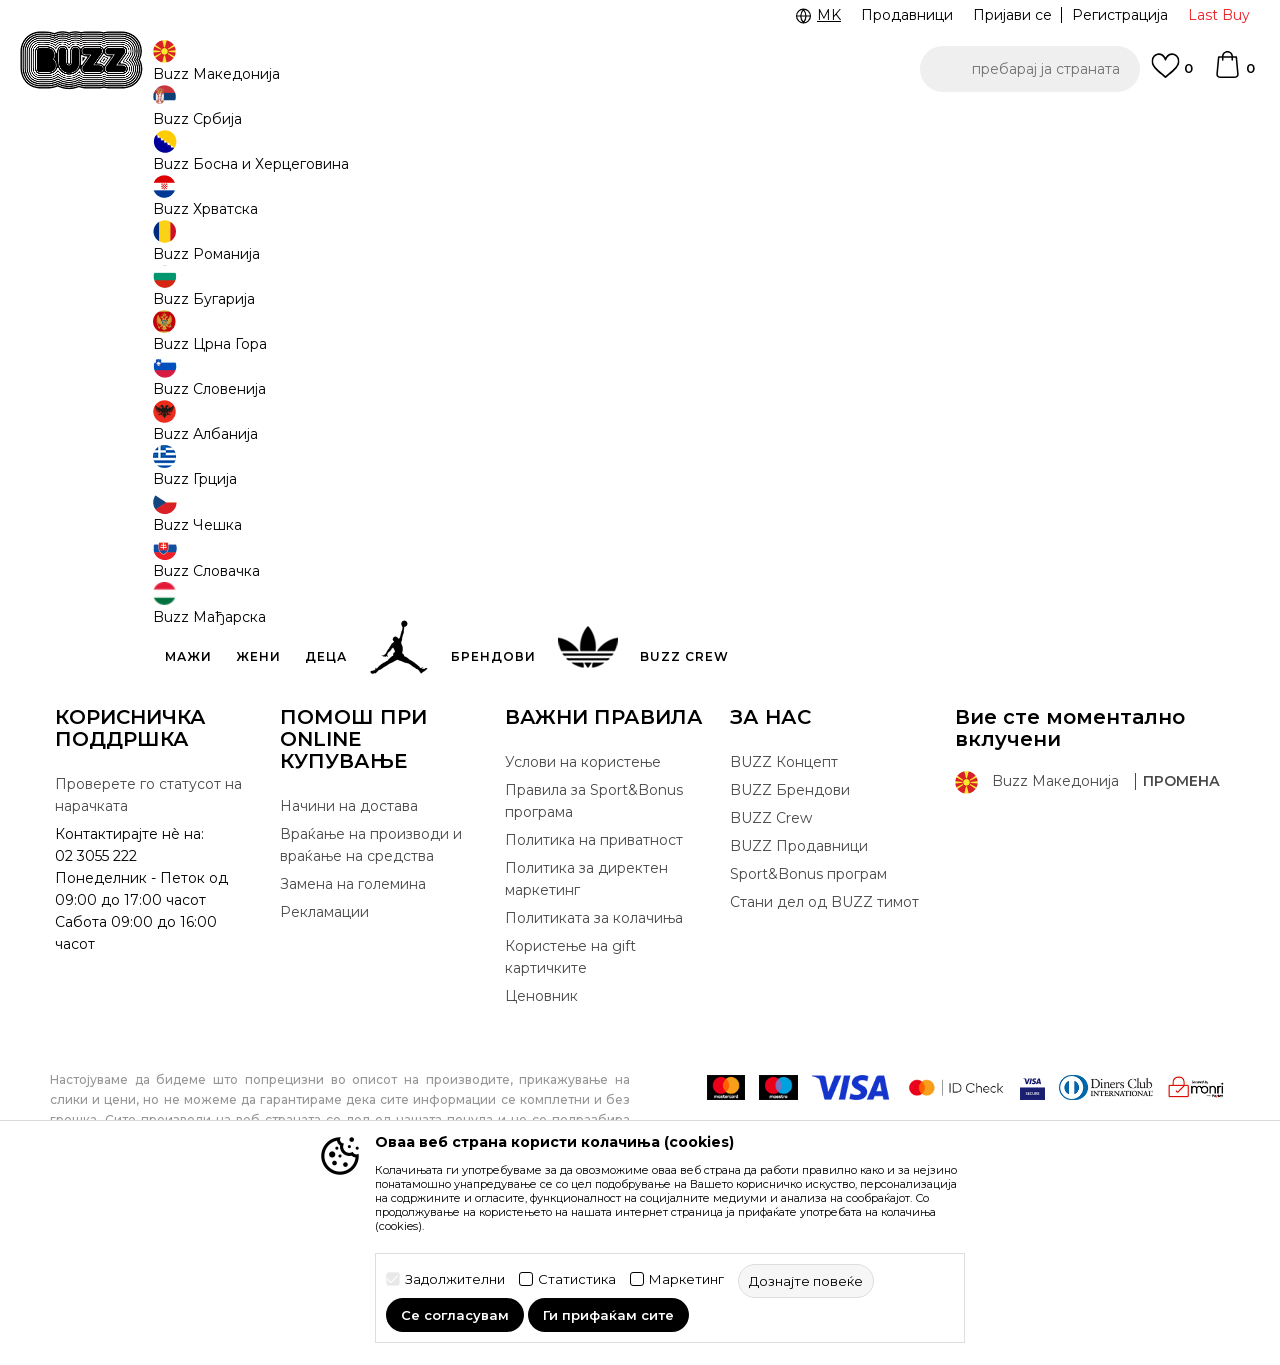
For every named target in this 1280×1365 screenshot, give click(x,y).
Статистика (577, 1279)
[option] (640, 129)
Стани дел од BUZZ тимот (824, 1050)
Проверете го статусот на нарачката (148, 943)
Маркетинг (686, 1279)
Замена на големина (353, 1032)
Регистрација (1120, 15)
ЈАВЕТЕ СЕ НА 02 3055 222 (388, 128)
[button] (1030, 69)
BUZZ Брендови (790, 938)
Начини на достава (349, 954)
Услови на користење (583, 910)
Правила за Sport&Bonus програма (594, 949)
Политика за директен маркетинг (586, 1027)
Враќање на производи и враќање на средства (371, 993)
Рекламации (324, 1060)
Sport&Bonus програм (808, 1022)
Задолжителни (455, 1279)
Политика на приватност (594, 988)
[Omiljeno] (1172, 75)
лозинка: (222, 419)
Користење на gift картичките (570, 1105)
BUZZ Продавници (799, 994)
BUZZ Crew (771, 966)
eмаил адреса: (233, 348)
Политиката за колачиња (594, 1066)
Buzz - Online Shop (107, 160)
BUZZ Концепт (784, 910)
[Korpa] (1234, 74)
